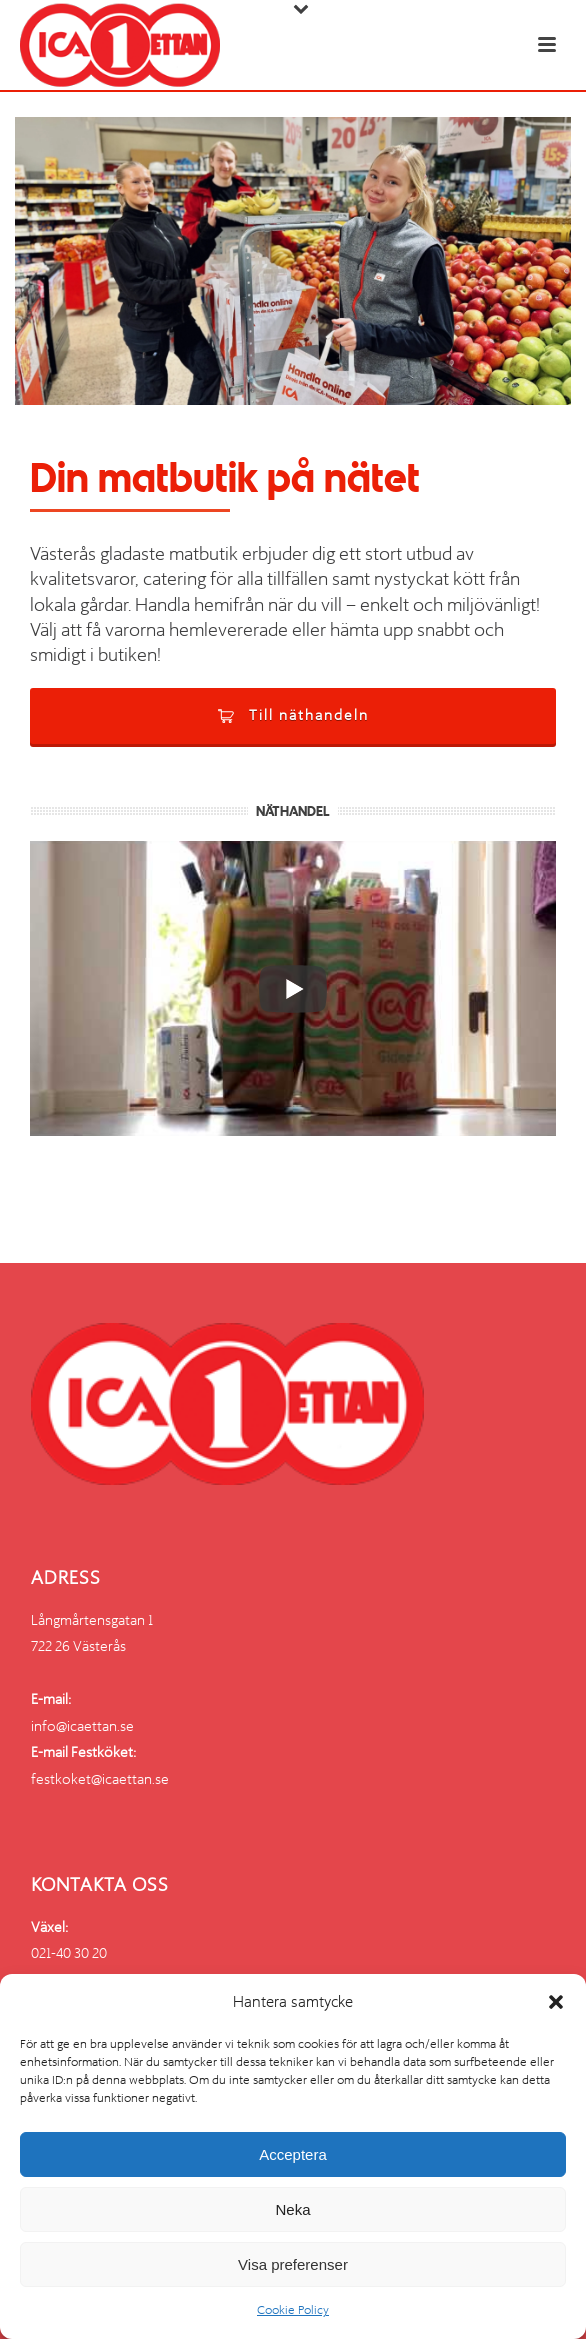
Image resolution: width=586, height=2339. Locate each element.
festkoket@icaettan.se (100, 1779)
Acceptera (293, 2154)
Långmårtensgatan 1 (92, 1620)
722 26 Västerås (78, 1646)
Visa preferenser (293, 2264)
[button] (556, 2002)
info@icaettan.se (82, 1726)
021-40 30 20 (69, 1953)
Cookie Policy (293, 2310)
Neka (292, 2209)
